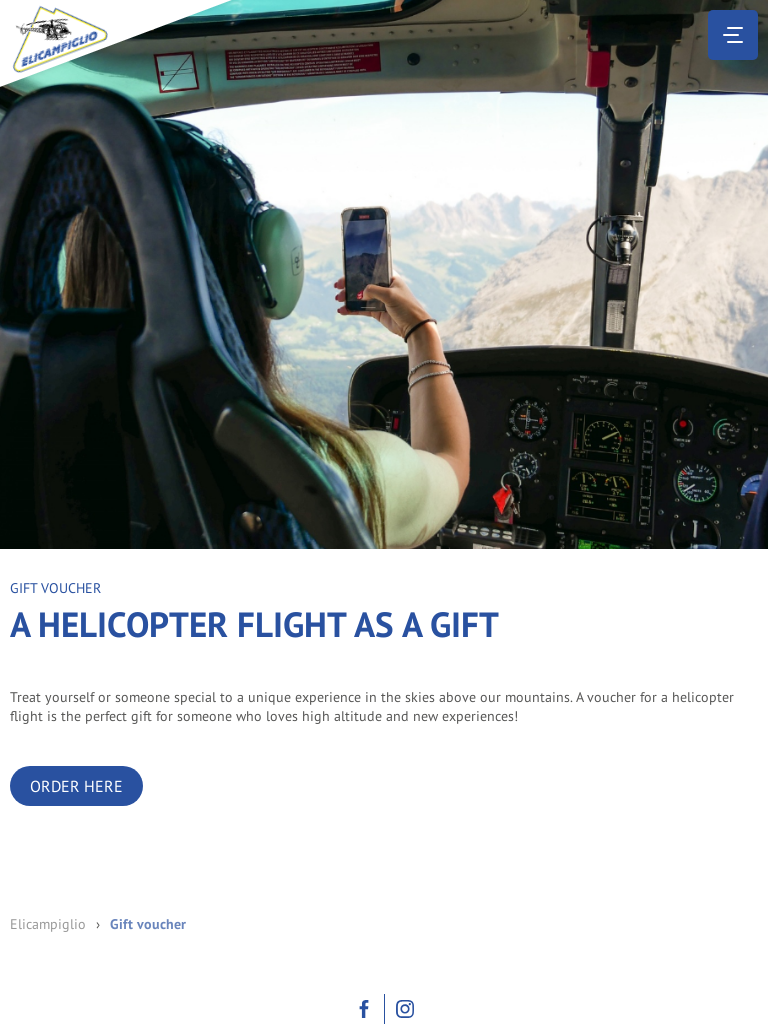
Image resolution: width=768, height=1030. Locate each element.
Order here (76, 786)
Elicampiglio (48, 924)
